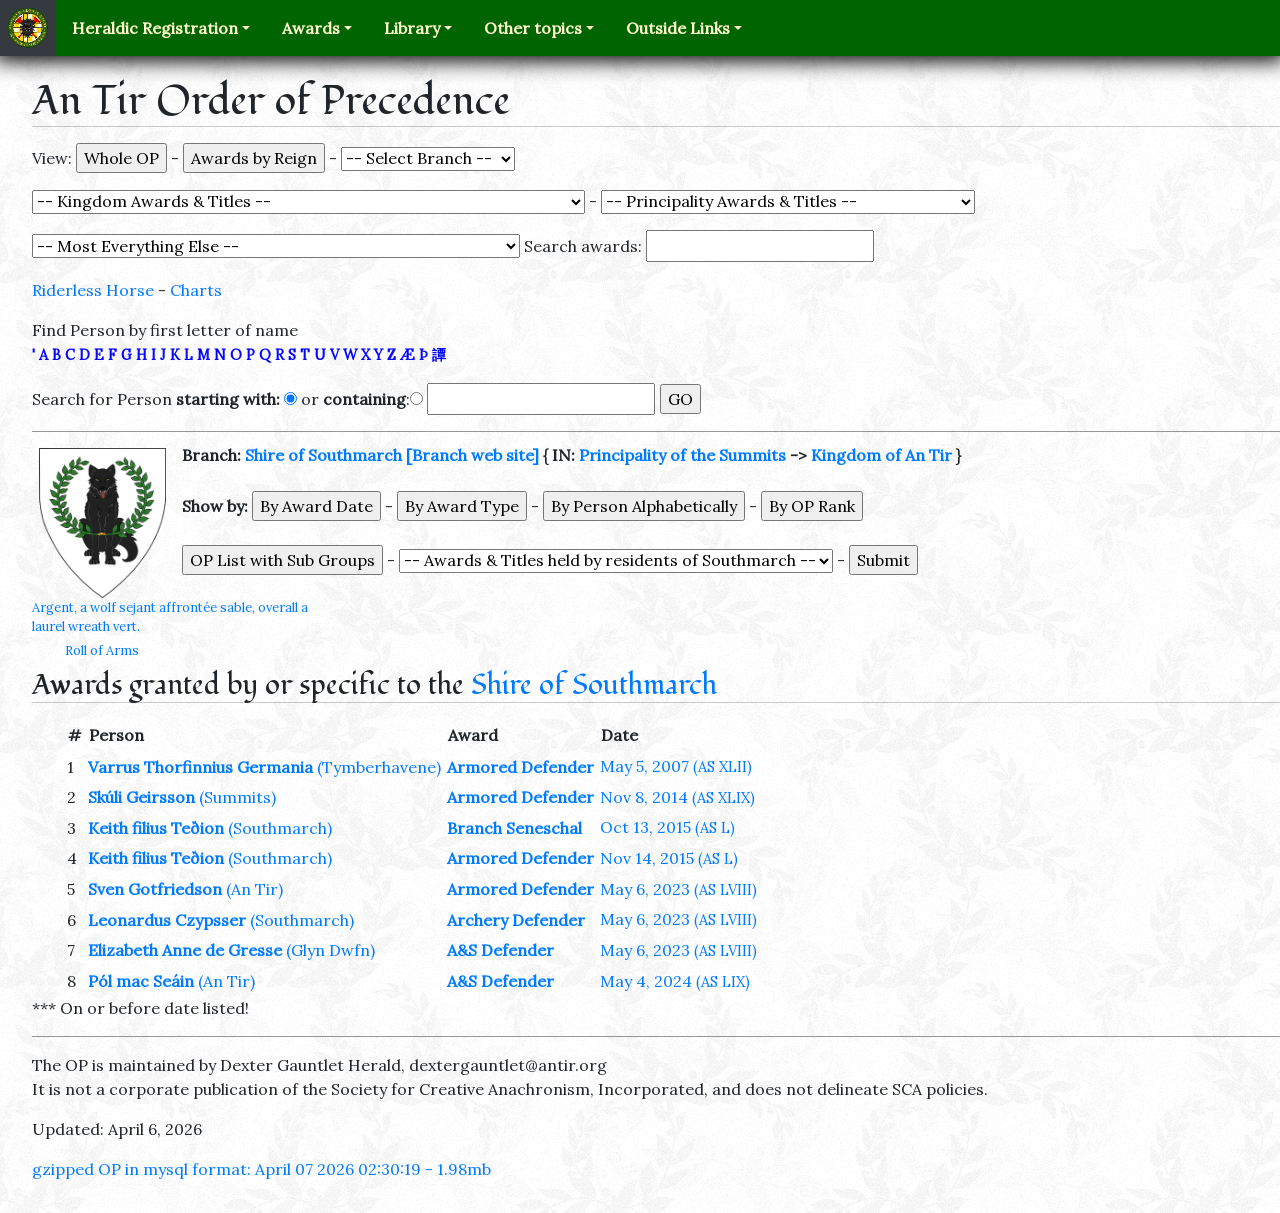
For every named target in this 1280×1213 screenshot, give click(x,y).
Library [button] (412, 28)
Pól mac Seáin (141, 981)
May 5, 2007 (676, 766)
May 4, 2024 (675, 981)
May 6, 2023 (678, 889)
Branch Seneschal (514, 828)
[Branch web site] (472, 455)
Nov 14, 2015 (669, 858)
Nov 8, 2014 (677, 797)
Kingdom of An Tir (881, 455)
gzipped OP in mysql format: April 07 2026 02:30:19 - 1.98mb (261, 1169)
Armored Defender (520, 767)
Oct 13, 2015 (667, 827)
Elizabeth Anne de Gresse (185, 950)
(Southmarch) (280, 828)
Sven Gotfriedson (155, 889)
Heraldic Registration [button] (155, 28)
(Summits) (237, 797)
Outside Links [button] (678, 28)
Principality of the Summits (682, 455)
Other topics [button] (533, 28)
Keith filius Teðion (156, 828)
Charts (196, 290)
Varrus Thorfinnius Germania (200, 767)
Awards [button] (311, 28)
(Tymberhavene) (379, 767)
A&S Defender (500, 950)
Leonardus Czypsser (167, 920)
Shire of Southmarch (323, 455)
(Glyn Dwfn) (330, 950)
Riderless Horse (93, 290)
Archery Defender (516, 920)
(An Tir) (254, 889)
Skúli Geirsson (141, 797)
